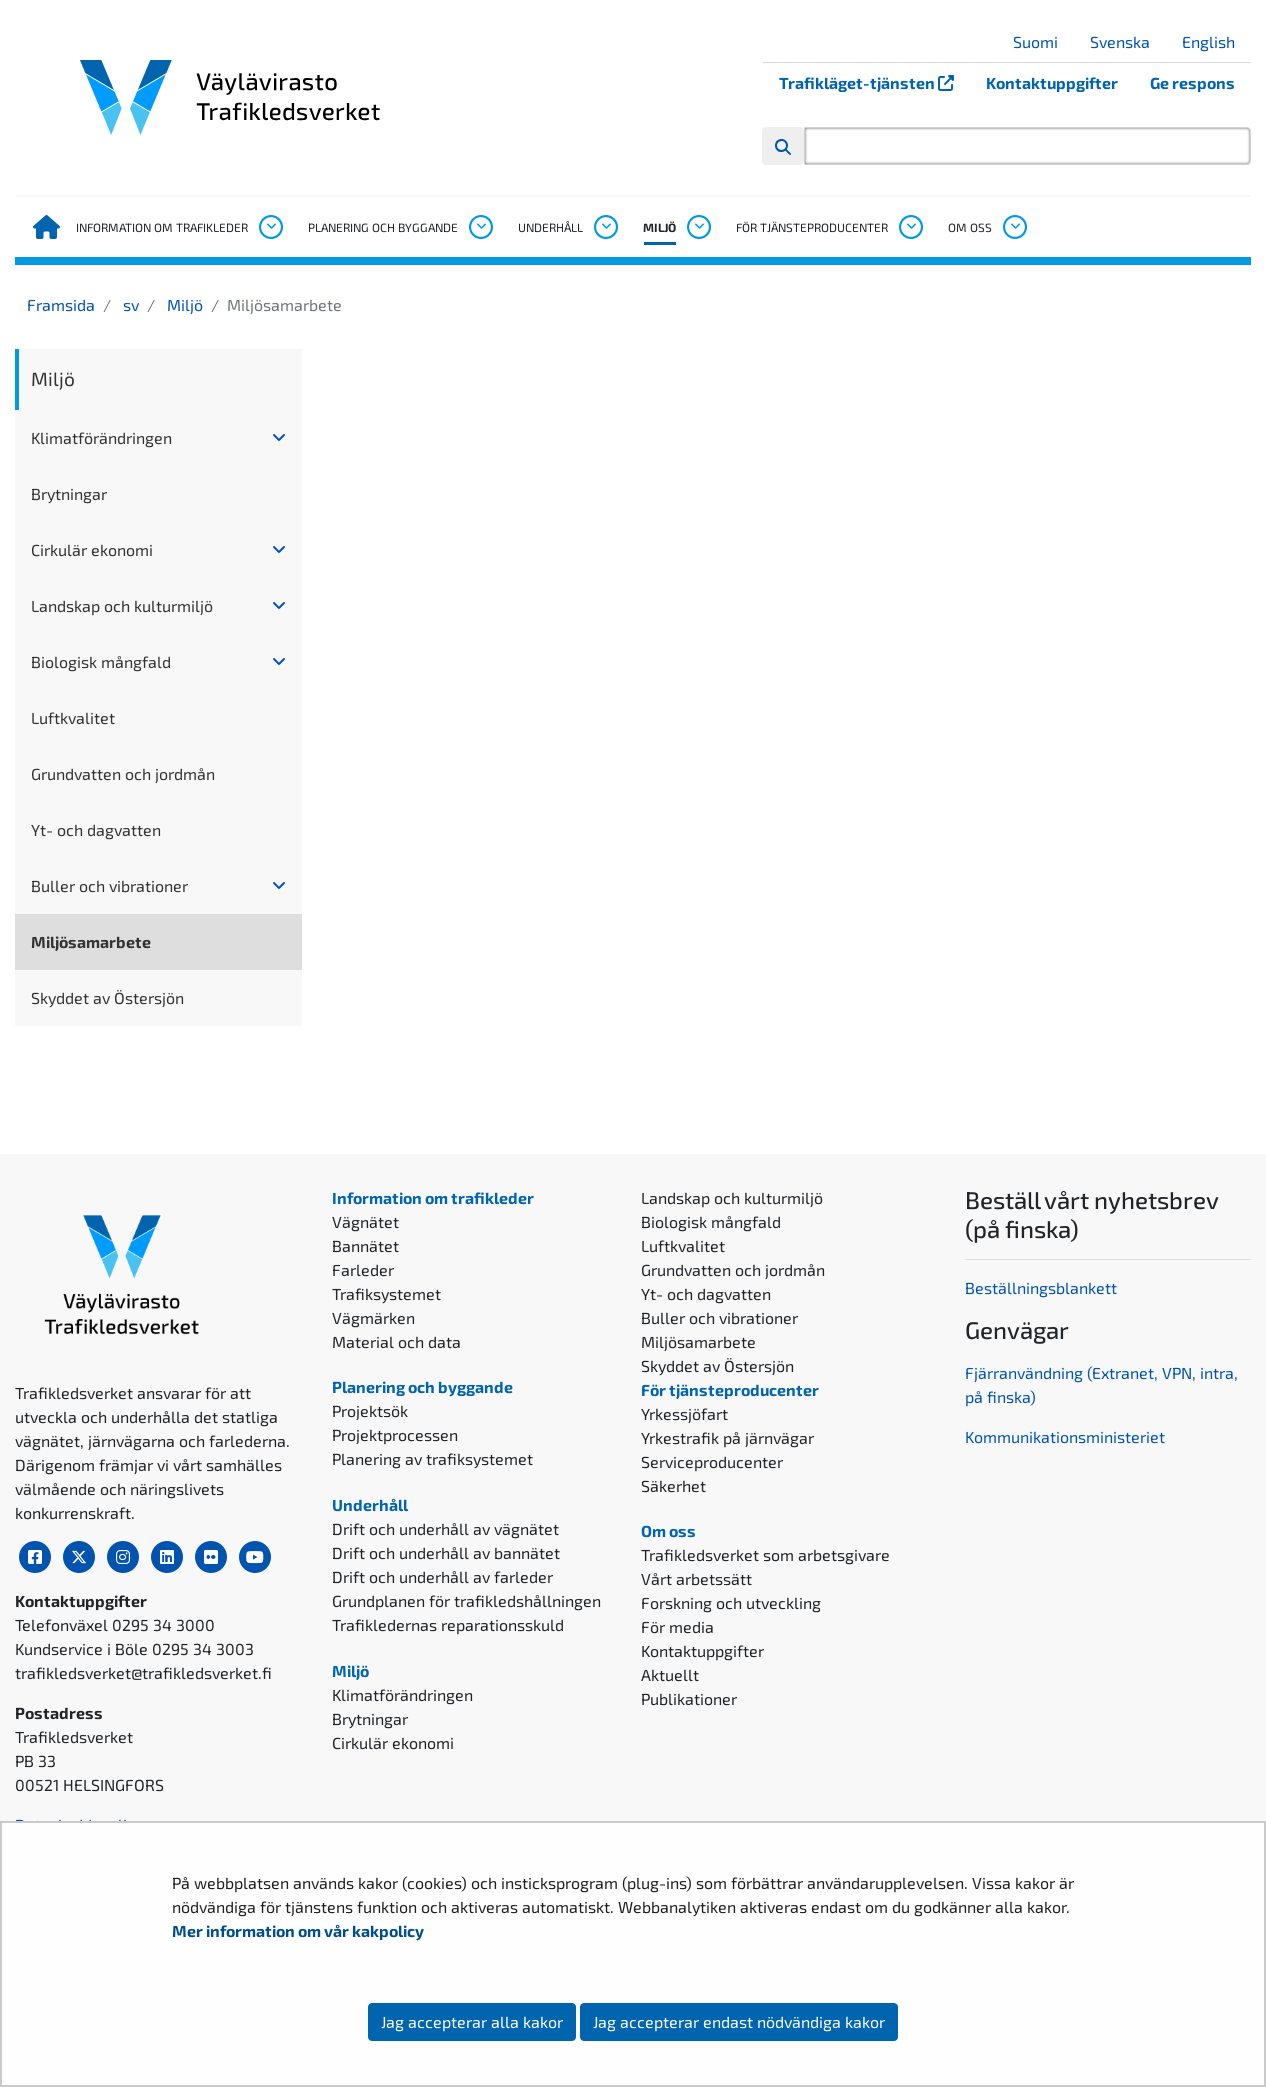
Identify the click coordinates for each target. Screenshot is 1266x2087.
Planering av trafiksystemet (432, 1458)
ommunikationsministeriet (1069, 1436)
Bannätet (365, 1245)
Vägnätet (365, 1221)
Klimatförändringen (101, 437)
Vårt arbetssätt (696, 1578)
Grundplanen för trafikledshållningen (466, 1600)
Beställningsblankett (1043, 1287)
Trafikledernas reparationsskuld (448, 1624)
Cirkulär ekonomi (92, 549)
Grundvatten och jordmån (123, 773)
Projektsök (370, 1410)
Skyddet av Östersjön (107, 997)
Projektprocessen (395, 1434)
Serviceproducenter (712, 1461)
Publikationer (689, 1698)
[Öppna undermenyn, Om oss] (1014, 227)
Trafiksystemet (386, 1293)
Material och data (396, 1341)
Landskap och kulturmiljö (122, 605)
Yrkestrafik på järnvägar (727, 1437)
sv (129, 304)
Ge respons (1192, 82)
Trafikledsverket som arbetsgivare (765, 1554)
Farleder (363, 1269)
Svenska (1127, 41)
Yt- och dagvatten (96, 829)
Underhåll (550, 227)
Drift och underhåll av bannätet (446, 1552)
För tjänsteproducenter (812, 227)
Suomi (1043, 41)
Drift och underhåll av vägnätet (445, 1528)
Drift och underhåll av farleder (442, 1576)
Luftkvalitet (73, 717)
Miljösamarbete (91, 941)
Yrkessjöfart (684, 1413)
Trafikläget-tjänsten (874, 82)
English (1216, 41)
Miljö (659, 227)
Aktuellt (670, 1674)
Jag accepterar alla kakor (472, 2021)
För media (677, 1626)
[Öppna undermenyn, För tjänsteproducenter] (910, 227)
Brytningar (69, 493)
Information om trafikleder (162, 227)
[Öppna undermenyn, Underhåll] (605, 227)
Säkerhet (673, 1485)
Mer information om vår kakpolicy (299, 1930)
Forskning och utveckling (731, 1602)
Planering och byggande (383, 227)
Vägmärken (373, 1317)
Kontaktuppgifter (1052, 82)
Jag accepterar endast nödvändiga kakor (739, 2021)
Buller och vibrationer (109, 885)
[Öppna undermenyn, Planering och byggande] (480, 227)
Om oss (970, 227)
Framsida (61, 304)
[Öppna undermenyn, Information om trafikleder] (270, 227)
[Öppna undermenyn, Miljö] (698, 227)
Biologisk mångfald (101, 661)
